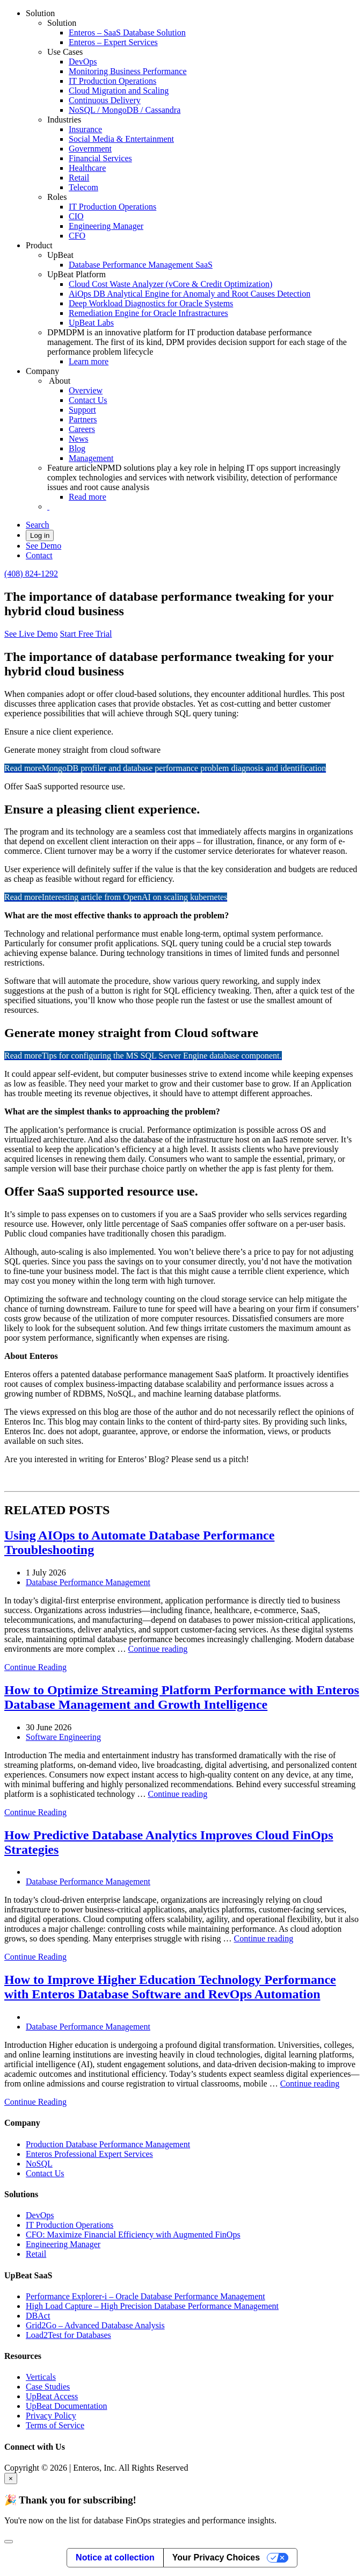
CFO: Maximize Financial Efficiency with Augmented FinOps (133, 2234)
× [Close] (11, 2478)
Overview (86, 390)
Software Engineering (63, 1737)
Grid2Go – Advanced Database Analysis (95, 2325)
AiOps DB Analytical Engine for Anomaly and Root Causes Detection (189, 293)
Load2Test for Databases (68, 2335)
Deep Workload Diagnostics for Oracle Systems (151, 303)
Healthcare (87, 167)
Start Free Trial (86, 633)
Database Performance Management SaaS (141, 264)
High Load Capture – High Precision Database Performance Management (152, 2306)
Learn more (88, 361)
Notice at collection (115, 2557)
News (78, 438)
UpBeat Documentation (66, 2405)
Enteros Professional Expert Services (89, 2153)
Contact (39, 555)
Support (82, 409)
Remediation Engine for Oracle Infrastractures (148, 313)
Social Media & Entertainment (121, 138)
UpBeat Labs (91, 322)
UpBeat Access (52, 2396)
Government (90, 148)
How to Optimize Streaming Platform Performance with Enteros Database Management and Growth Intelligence (181, 1697)
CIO (76, 216)
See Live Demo (31, 633)
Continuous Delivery (105, 100)
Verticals (41, 2376)
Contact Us (88, 400)
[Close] (8, 2541)
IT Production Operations (112, 80)
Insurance (85, 129)
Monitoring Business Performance (128, 71)
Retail (79, 177)
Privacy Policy (51, 2415)
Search (37, 524)
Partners (83, 419)
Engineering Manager (106, 226)
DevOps (83, 61)
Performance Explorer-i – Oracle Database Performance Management (145, 2296)
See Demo (43, 545)
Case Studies (48, 2386)
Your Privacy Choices (216, 2557)
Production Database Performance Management (108, 2144)
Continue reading (158, 1648)
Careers (82, 429)
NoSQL (39, 2163)
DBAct (38, 2315)
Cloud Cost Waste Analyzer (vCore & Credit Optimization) (170, 284)
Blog (77, 448)
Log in (39, 535)
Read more (87, 496)
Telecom (83, 187)
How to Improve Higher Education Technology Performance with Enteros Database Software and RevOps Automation (170, 1987)
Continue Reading (35, 1667)
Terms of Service (55, 2425)
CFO (77, 235)
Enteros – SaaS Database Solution (127, 32)
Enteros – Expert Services (113, 42)
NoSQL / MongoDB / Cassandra (124, 109)
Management (91, 458)
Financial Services (100, 158)
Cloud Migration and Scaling (119, 90)
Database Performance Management (88, 1582)
